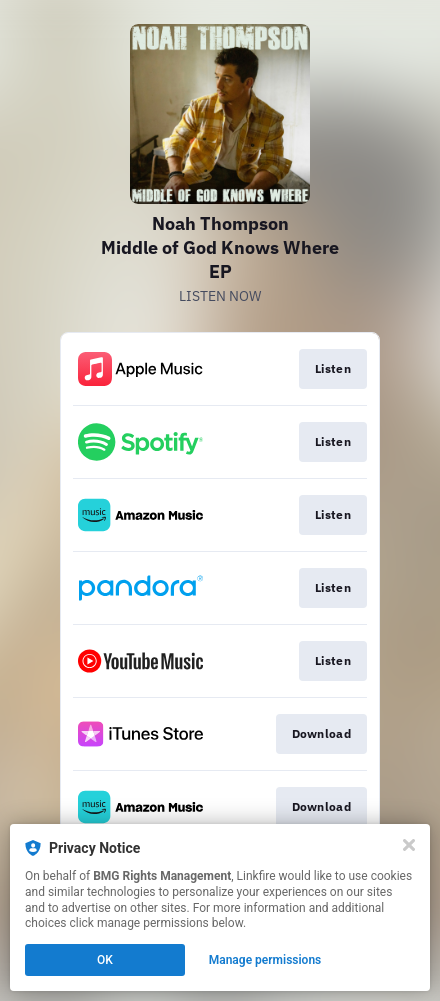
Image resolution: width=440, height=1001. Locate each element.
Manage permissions (265, 960)
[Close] (409, 845)
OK (105, 960)
